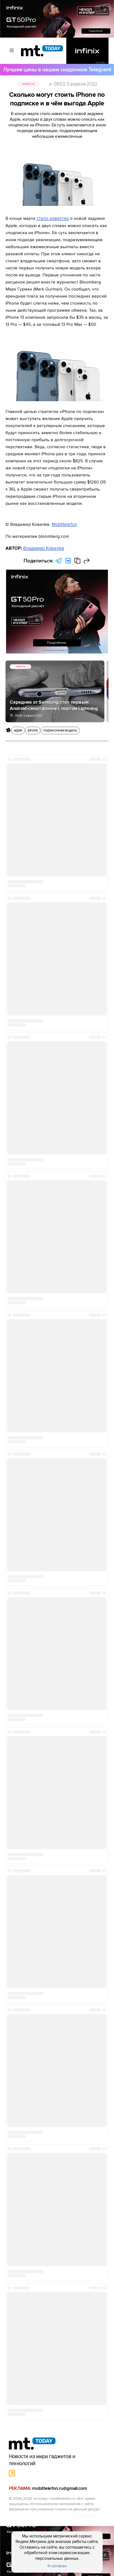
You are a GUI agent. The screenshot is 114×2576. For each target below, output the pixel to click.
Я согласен (57, 2565)
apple (19, 776)
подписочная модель (65, 776)
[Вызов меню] (12, 50)
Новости (29, 84)
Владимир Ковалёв (43, 593)
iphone (35, 776)
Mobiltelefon (66, 568)
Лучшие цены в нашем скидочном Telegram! (57, 69)
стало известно (53, 220)
